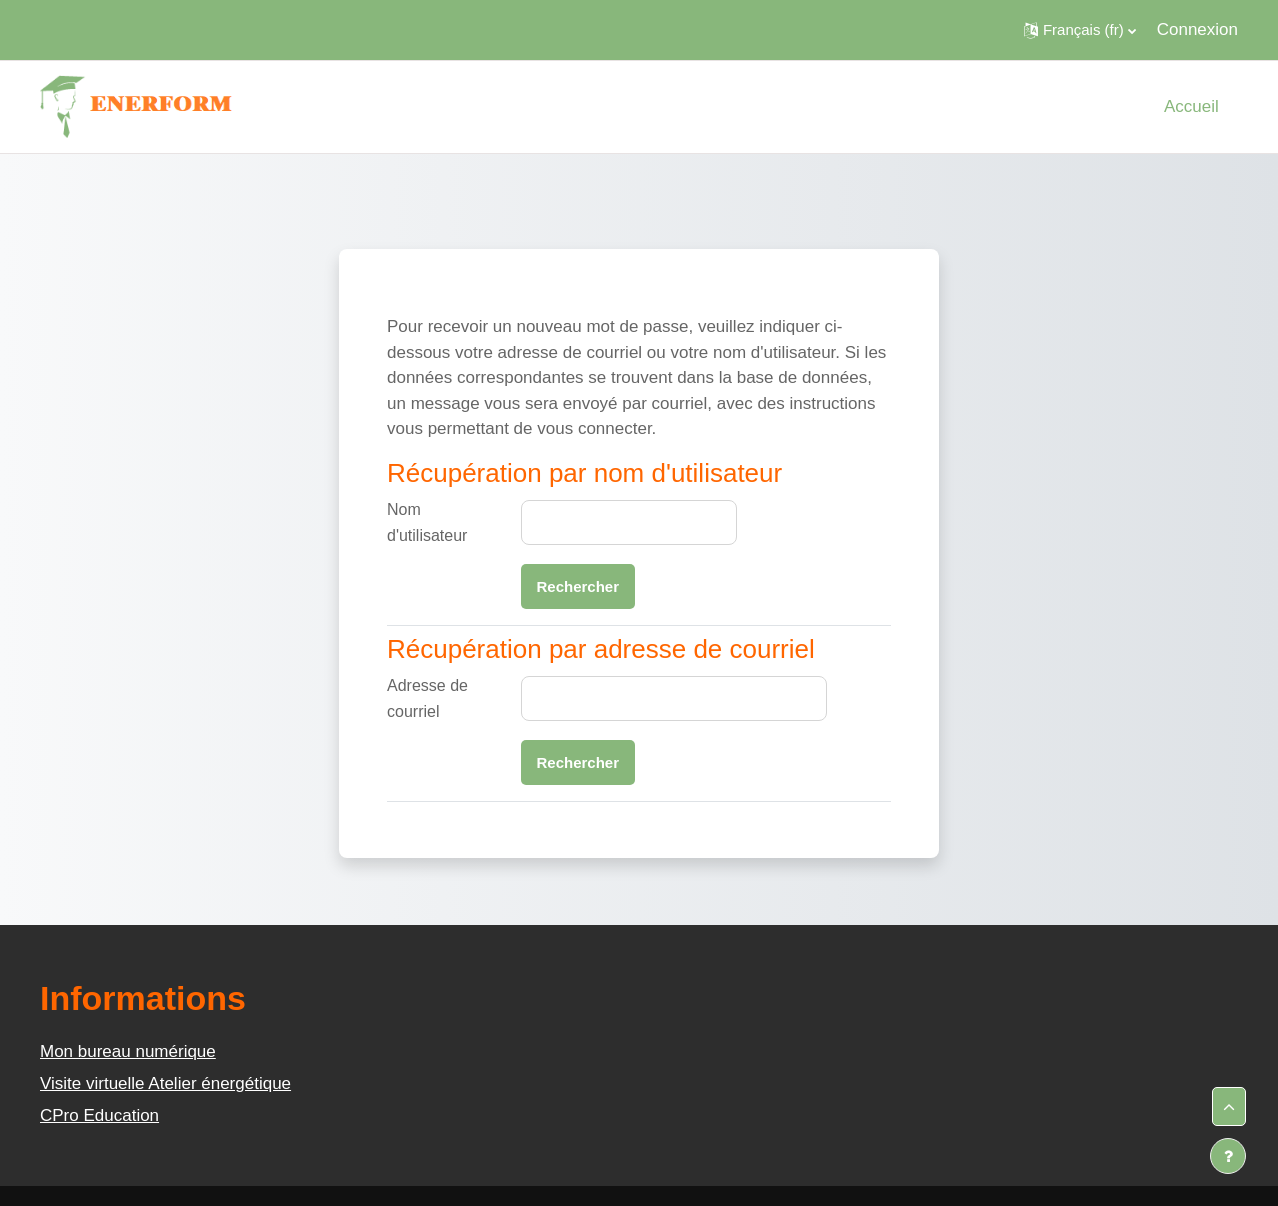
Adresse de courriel (427, 698)
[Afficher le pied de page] (1228, 1156)
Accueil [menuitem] (1191, 106)
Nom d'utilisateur (427, 522)
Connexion (1197, 29)
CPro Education (99, 1115)
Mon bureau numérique (128, 1051)
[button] (1080, 30)
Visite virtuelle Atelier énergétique (165, 1083)
